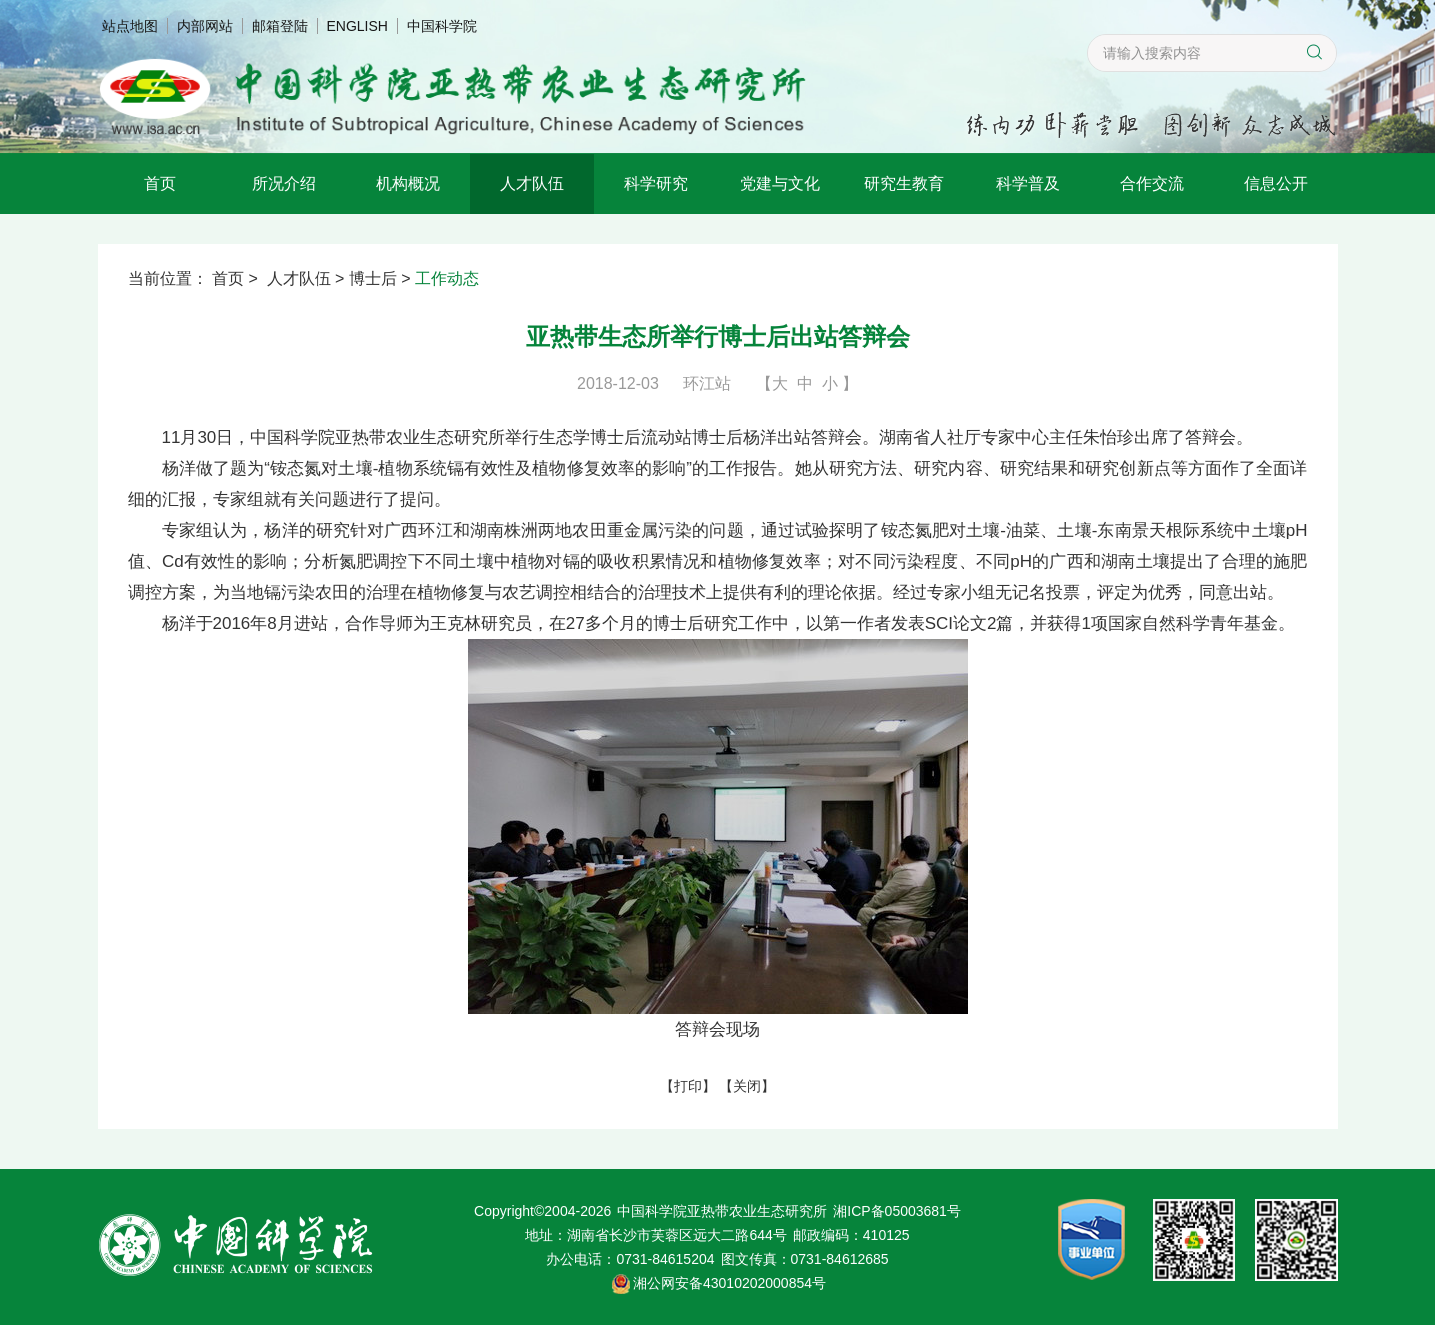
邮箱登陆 (280, 26)
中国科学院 (442, 26)
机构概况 (408, 183)
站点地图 (130, 26)
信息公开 (1276, 183)
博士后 (373, 278)
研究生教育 (904, 183)
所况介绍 (284, 183)
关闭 (747, 1086)
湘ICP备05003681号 (897, 1211)
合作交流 (1152, 183)
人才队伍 (532, 183)
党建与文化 (780, 183)
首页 (160, 183)
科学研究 (656, 183)
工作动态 (447, 278)
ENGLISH (357, 26)
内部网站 (205, 26)
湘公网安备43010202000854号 (729, 1283)
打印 (688, 1086)
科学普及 (1028, 183)
